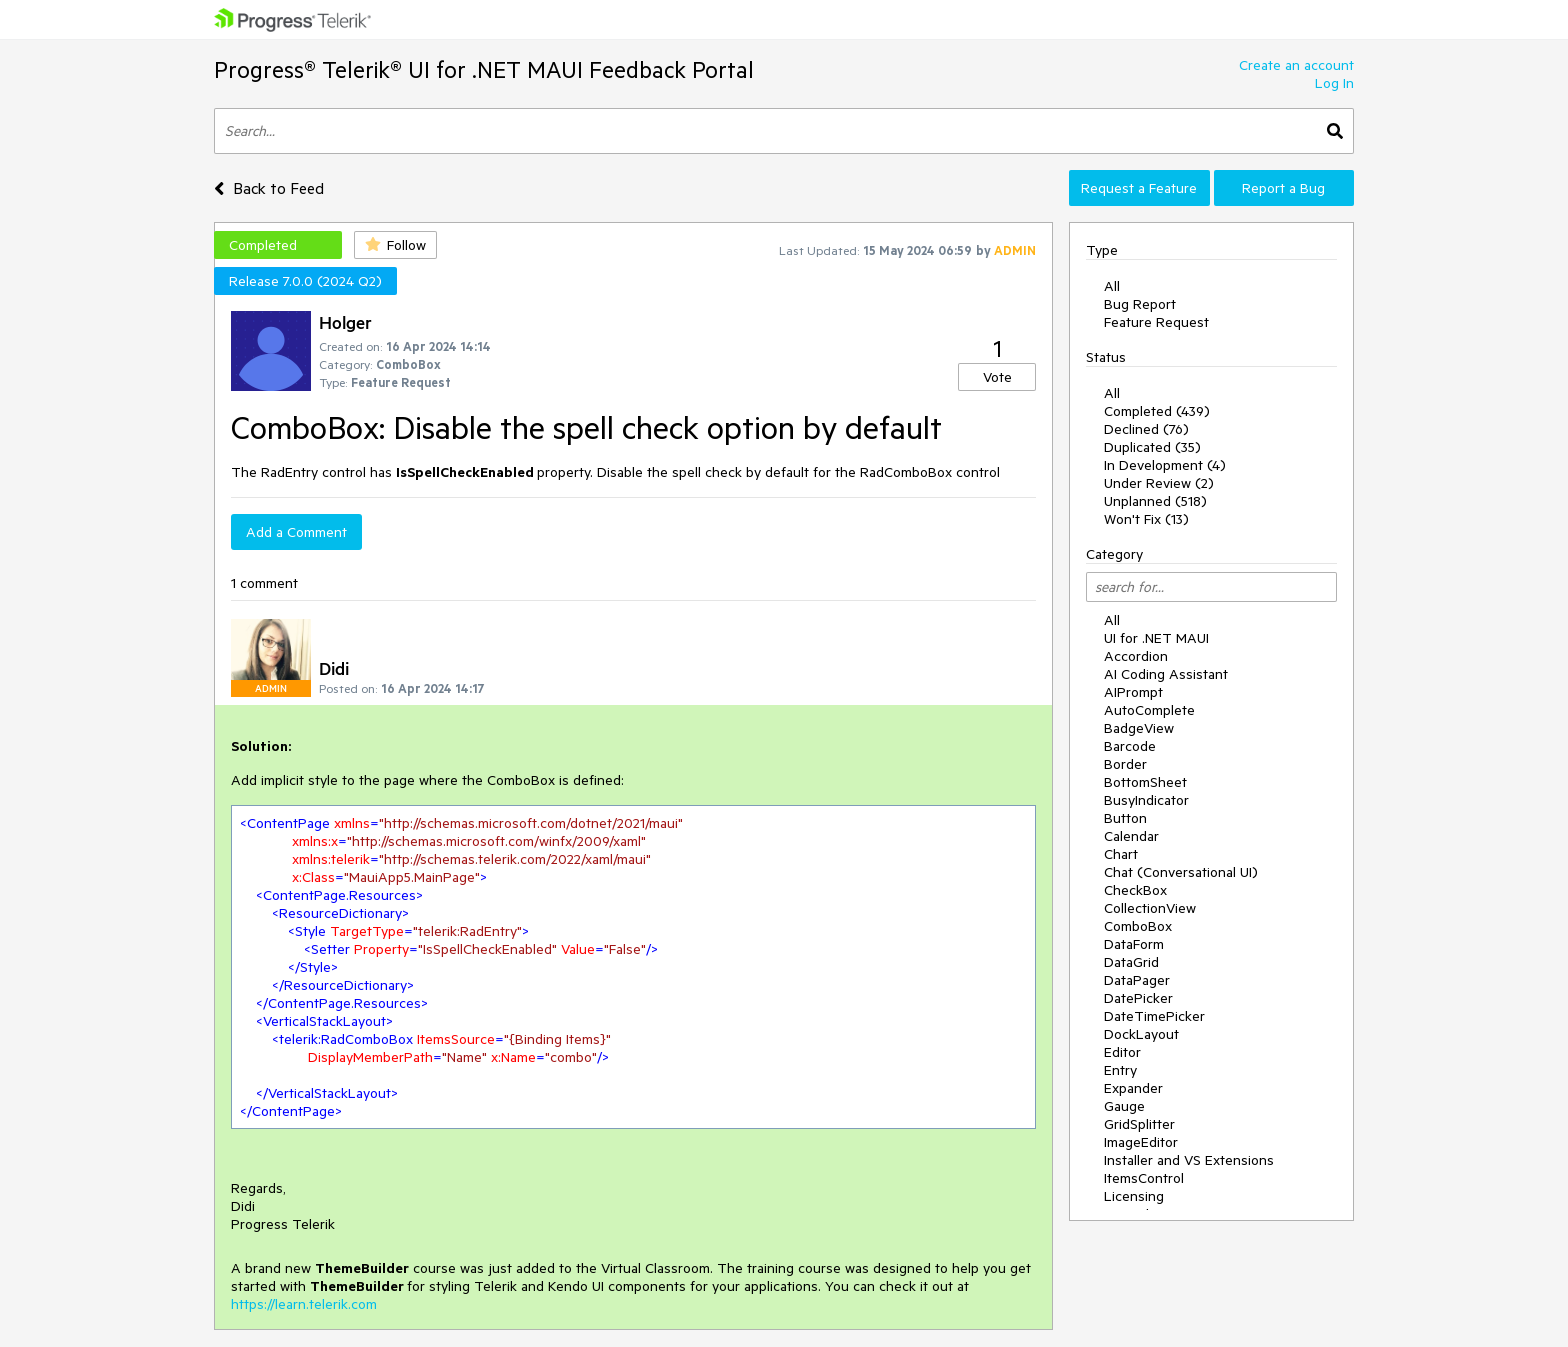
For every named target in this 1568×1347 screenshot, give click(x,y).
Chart (1121, 854)
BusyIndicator (1146, 800)
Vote (997, 377)
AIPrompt (1133, 692)
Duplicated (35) (1152, 447)
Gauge (1124, 1106)
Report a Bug (1283, 188)
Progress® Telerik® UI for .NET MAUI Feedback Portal (484, 69)
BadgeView (1139, 728)
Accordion (1136, 656)
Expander (1133, 1088)
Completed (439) (1157, 411)
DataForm (1134, 944)
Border (1125, 764)
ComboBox (1138, 926)
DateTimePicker (1154, 1016)
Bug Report (1140, 304)
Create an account (1296, 65)
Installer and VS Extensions (1189, 1160)
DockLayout (1141, 1034)
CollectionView (1150, 908)
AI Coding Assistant (1166, 674)
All (1112, 286)
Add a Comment (296, 532)
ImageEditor (1141, 1142)
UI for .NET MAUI (1156, 638)
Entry (1120, 1070)
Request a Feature (1139, 188)
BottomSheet (1145, 782)
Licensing (1134, 1196)
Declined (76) (1146, 429)
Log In (1334, 83)
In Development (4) (1165, 465)
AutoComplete (1149, 710)
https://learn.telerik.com (304, 1304)
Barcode (1130, 746)
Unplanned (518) (1155, 501)
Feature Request (1156, 322)
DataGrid (1131, 962)
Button (1125, 818)
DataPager (1137, 980)
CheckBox (1135, 890)
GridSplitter (1139, 1124)
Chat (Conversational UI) (1181, 872)
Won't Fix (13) (1146, 519)
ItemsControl (1144, 1178)
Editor (1122, 1052)
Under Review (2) (1159, 483)
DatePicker (1138, 998)
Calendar (1131, 836)
